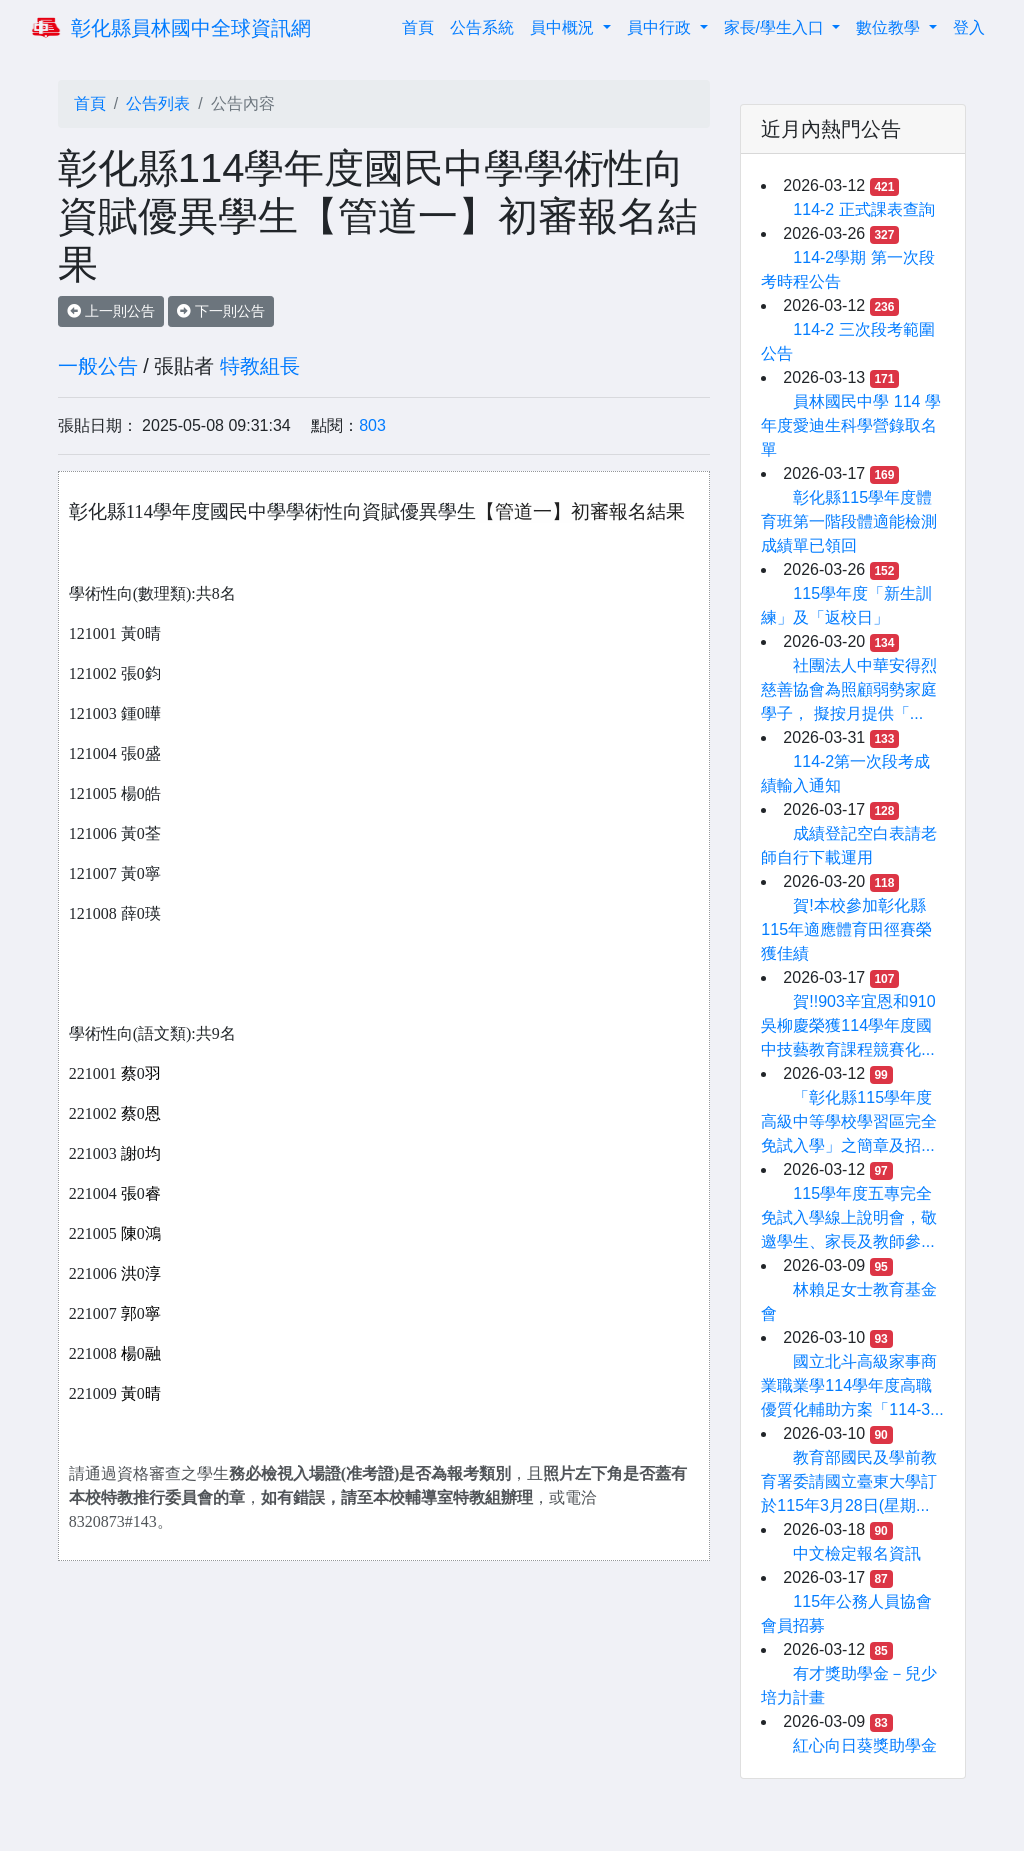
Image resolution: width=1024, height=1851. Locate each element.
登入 (969, 27)
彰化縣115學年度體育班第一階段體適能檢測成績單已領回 (849, 521)
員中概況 (564, 27)
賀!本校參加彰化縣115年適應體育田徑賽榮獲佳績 (846, 929)
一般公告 (98, 366)
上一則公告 (111, 311)
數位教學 (890, 27)
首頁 (422, 25)
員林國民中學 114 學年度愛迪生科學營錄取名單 (851, 425)
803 (372, 425)
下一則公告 (221, 311)
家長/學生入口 (776, 27)
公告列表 (158, 103)
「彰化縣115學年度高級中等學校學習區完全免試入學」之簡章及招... (849, 1121)
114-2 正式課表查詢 (863, 209)
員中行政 (661, 27)
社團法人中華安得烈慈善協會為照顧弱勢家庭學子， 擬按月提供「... (849, 689)
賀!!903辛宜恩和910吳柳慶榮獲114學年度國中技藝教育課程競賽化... (848, 1025)
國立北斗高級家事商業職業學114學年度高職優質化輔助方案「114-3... (852, 1385)
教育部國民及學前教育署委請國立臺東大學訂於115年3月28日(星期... (849, 1481)
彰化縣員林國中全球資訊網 (191, 28)
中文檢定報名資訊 (857, 1553)
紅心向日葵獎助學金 (865, 1745)
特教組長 (260, 366)
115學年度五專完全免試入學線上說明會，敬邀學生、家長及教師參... (849, 1217)
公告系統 (482, 27)
